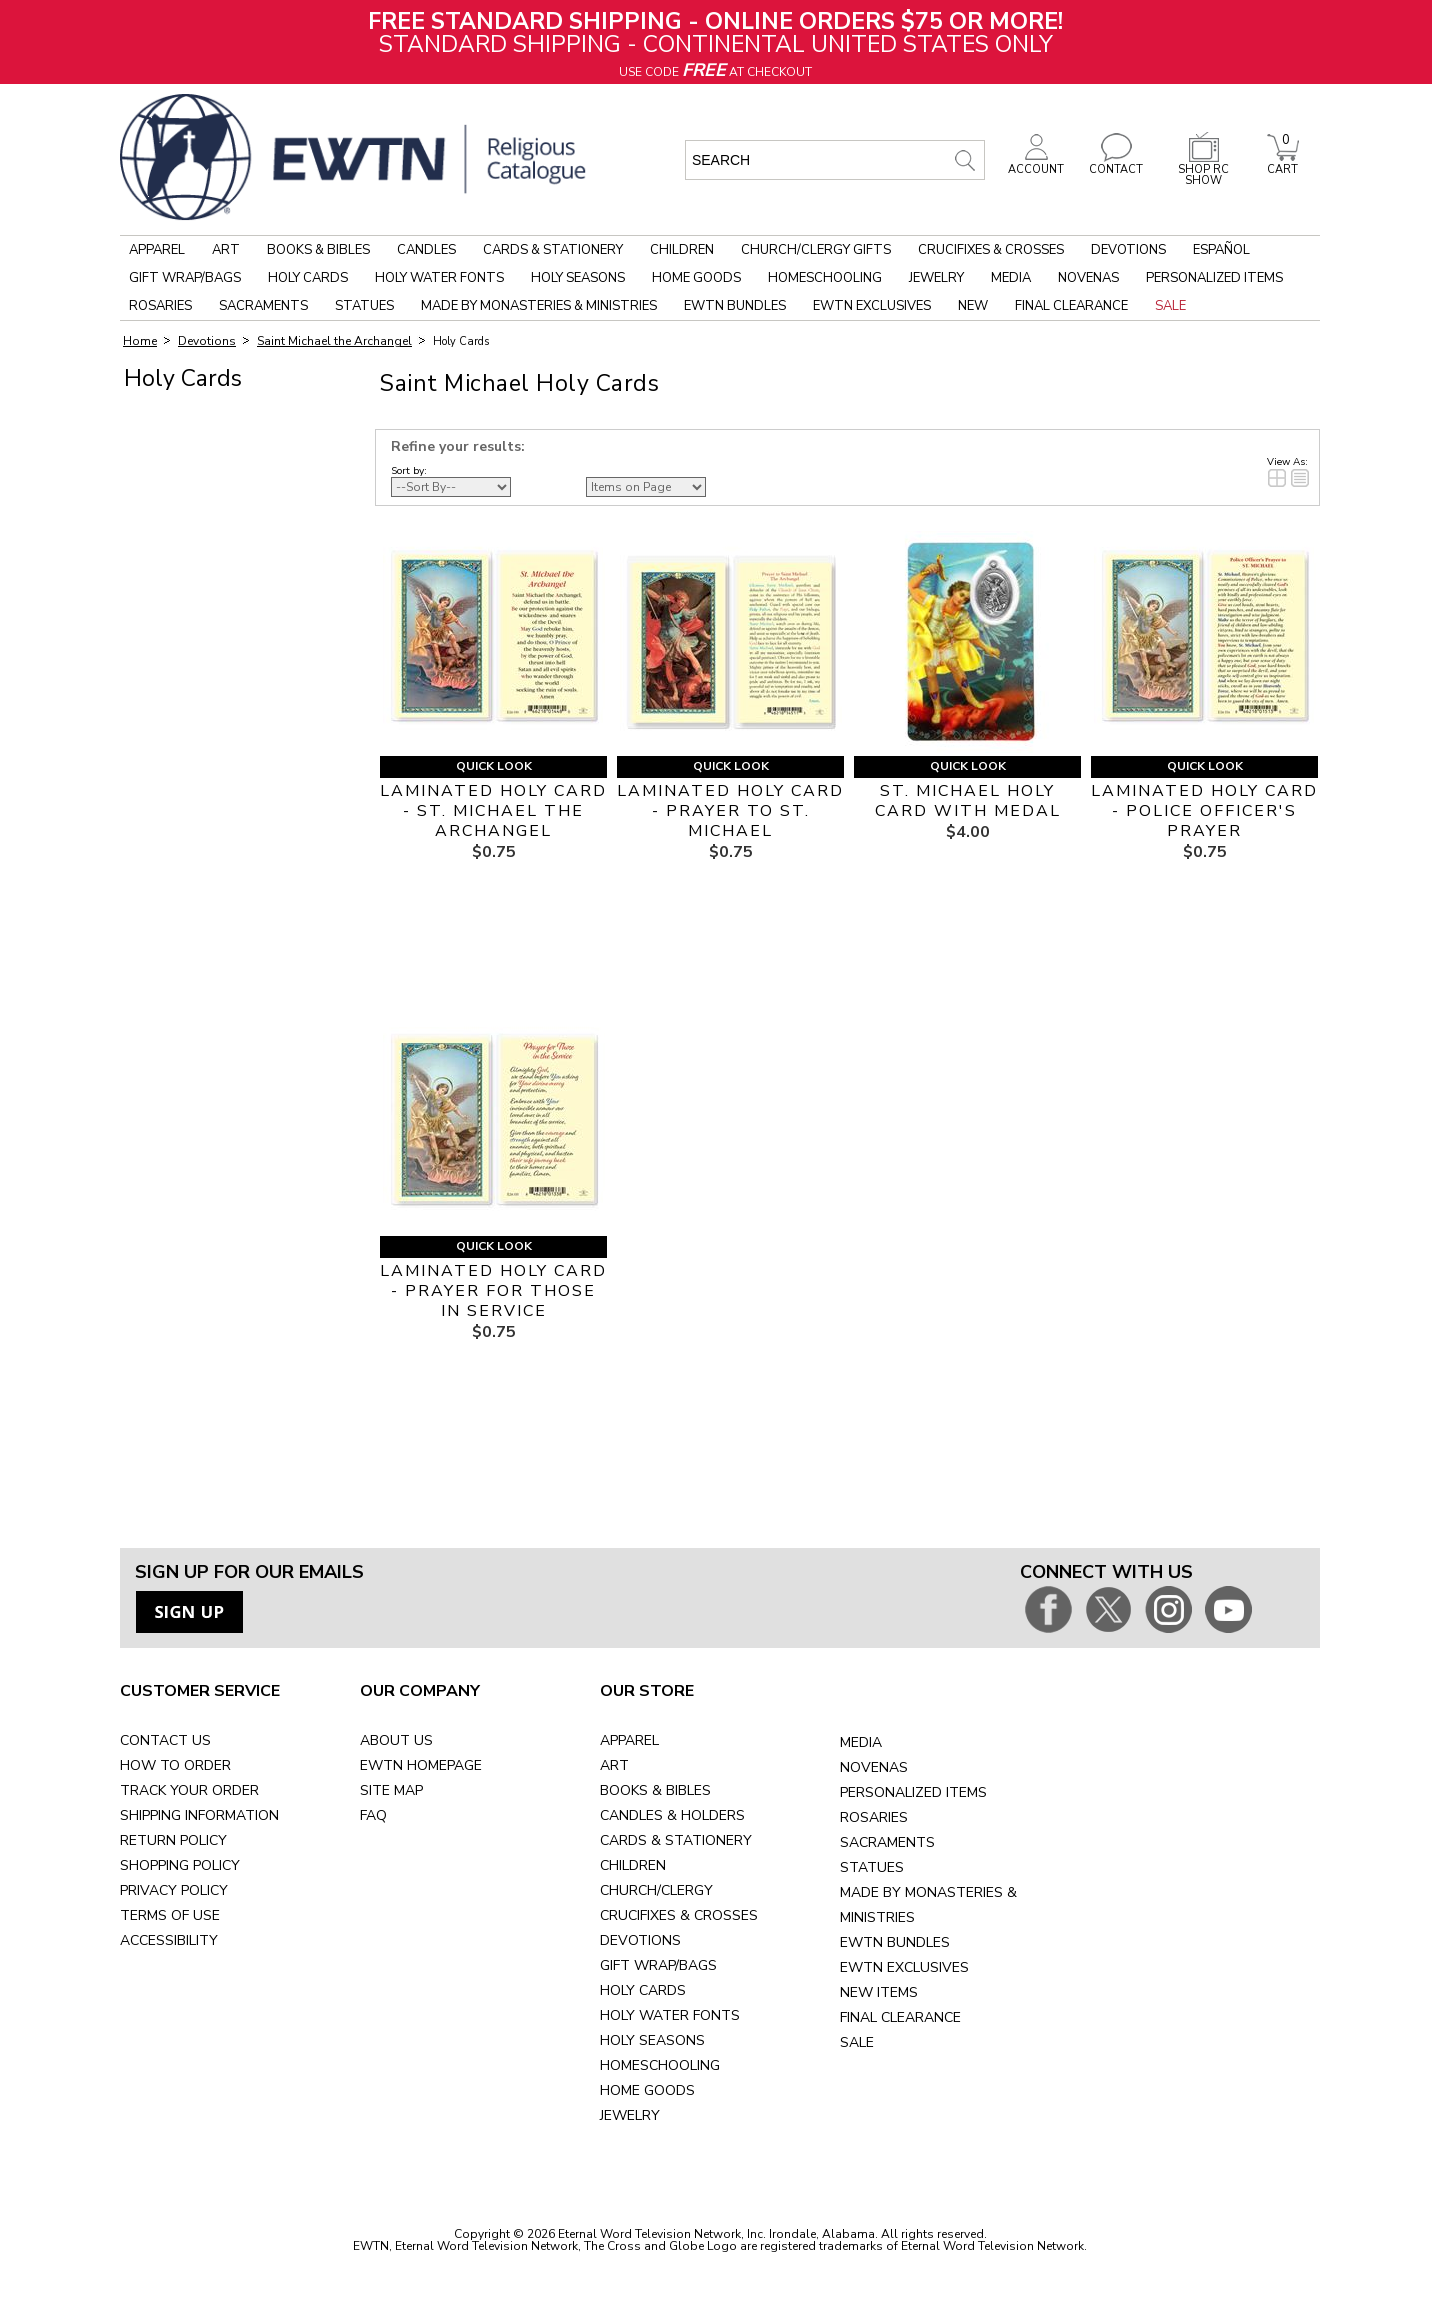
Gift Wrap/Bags (185, 278)
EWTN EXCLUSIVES (904, 1967)
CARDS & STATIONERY (676, 1840)
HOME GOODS (647, 2090)
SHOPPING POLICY (180, 1865)
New (973, 306)
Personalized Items (1214, 278)
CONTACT (1116, 164)
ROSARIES (874, 1817)
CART (1283, 164)
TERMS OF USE (170, 1915)
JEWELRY (630, 2115)
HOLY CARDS (643, 1990)
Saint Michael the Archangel (334, 341)
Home (140, 341)
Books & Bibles (318, 250)
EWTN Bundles (735, 306)
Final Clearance (1071, 306)
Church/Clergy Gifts (816, 250)
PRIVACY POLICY (174, 1890)
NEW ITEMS (879, 1992)
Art (226, 250)
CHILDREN (633, 1865)
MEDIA (861, 1742)
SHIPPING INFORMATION (199, 1815)
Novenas (1088, 278)
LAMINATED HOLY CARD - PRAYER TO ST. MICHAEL (730, 811)
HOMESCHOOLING (660, 2065)
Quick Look (494, 766)
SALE (857, 2042)
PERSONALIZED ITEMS (913, 1792)
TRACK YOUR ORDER (189, 1790)
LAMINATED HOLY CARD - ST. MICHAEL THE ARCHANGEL (493, 811)
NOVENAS (874, 1767)
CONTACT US (165, 1740)
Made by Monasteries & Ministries (539, 306)
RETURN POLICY (173, 1840)
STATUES (872, 1867)
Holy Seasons (578, 278)
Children (682, 250)
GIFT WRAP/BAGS (658, 1965)
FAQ (373, 1815)
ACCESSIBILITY (169, 1940)
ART (614, 1765)
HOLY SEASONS (652, 2040)
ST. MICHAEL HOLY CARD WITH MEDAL (968, 801)
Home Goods (696, 278)
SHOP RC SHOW (1204, 169)
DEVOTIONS (640, 1940)
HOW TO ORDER (175, 1765)
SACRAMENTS (887, 1842)
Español (1221, 250)
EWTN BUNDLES (895, 1942)
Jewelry (936, 278)
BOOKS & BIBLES (655, 1790)
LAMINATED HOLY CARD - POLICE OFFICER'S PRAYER (1204, 811)
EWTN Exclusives (872, 306)
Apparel (157, 250)
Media (1011, 278)
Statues (364, 306)
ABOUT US (396, 1740)
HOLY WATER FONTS (670, 2015)
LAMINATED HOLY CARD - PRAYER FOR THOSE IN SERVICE (493, 1291)
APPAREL (629, 1740)
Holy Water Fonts (439, 278)
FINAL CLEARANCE (900, 2017)
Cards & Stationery (553, 250)
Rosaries (160, 306)
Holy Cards (308, 278)
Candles (426, 250)
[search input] (835, 160)
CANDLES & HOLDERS (672, 1815)
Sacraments (263, 306)
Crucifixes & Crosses (991, 250)
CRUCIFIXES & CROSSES (679, 1915)
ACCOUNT (1036, 164)
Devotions (1128, 250)
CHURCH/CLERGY (656, 1890)
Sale (1170, 306)
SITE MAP (391, 1790)
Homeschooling (825, 278)
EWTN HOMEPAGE (421, 1765)
